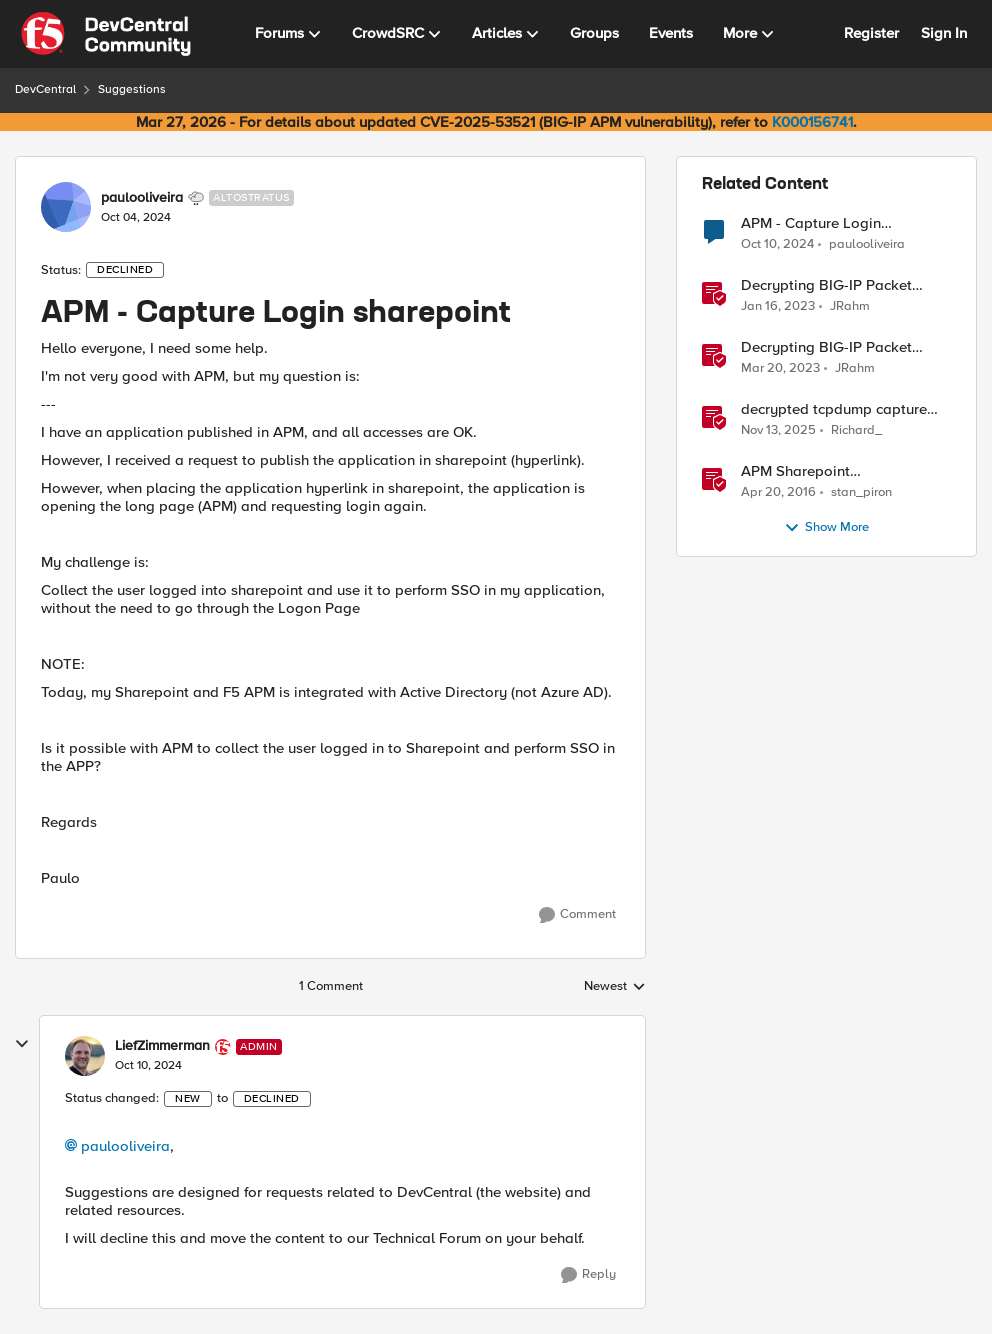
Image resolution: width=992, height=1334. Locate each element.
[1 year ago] (777, 244)
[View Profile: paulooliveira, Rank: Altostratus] (66, 207)
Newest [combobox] (615, 987)
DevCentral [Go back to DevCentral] (45, 89)
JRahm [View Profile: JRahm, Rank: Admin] (850, 306)
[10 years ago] (778, 493)
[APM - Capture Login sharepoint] (148, 1066)
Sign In (944, 33)
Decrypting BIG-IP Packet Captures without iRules (826, 347)
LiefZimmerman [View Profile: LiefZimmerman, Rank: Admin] (162, 1046)
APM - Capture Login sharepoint (811, 223)
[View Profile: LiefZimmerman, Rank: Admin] (85, 1056)
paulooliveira (125, 1146)
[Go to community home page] (106, 34)
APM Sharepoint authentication (795, 471)
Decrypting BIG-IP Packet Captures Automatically (826, 285)
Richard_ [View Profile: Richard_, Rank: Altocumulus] (856, 430)
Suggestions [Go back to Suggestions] (132, 89)
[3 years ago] (778, 307)
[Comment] (577, 915)
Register (871, 33)
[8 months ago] (778, 431)
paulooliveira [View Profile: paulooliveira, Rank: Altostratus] (142, 198)
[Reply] (588, 1275)
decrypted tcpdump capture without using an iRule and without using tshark (834, 409)
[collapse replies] (22, 1044)
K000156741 (812, 122)
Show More (826, 528)
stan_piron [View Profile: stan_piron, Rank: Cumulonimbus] (861, 492)
